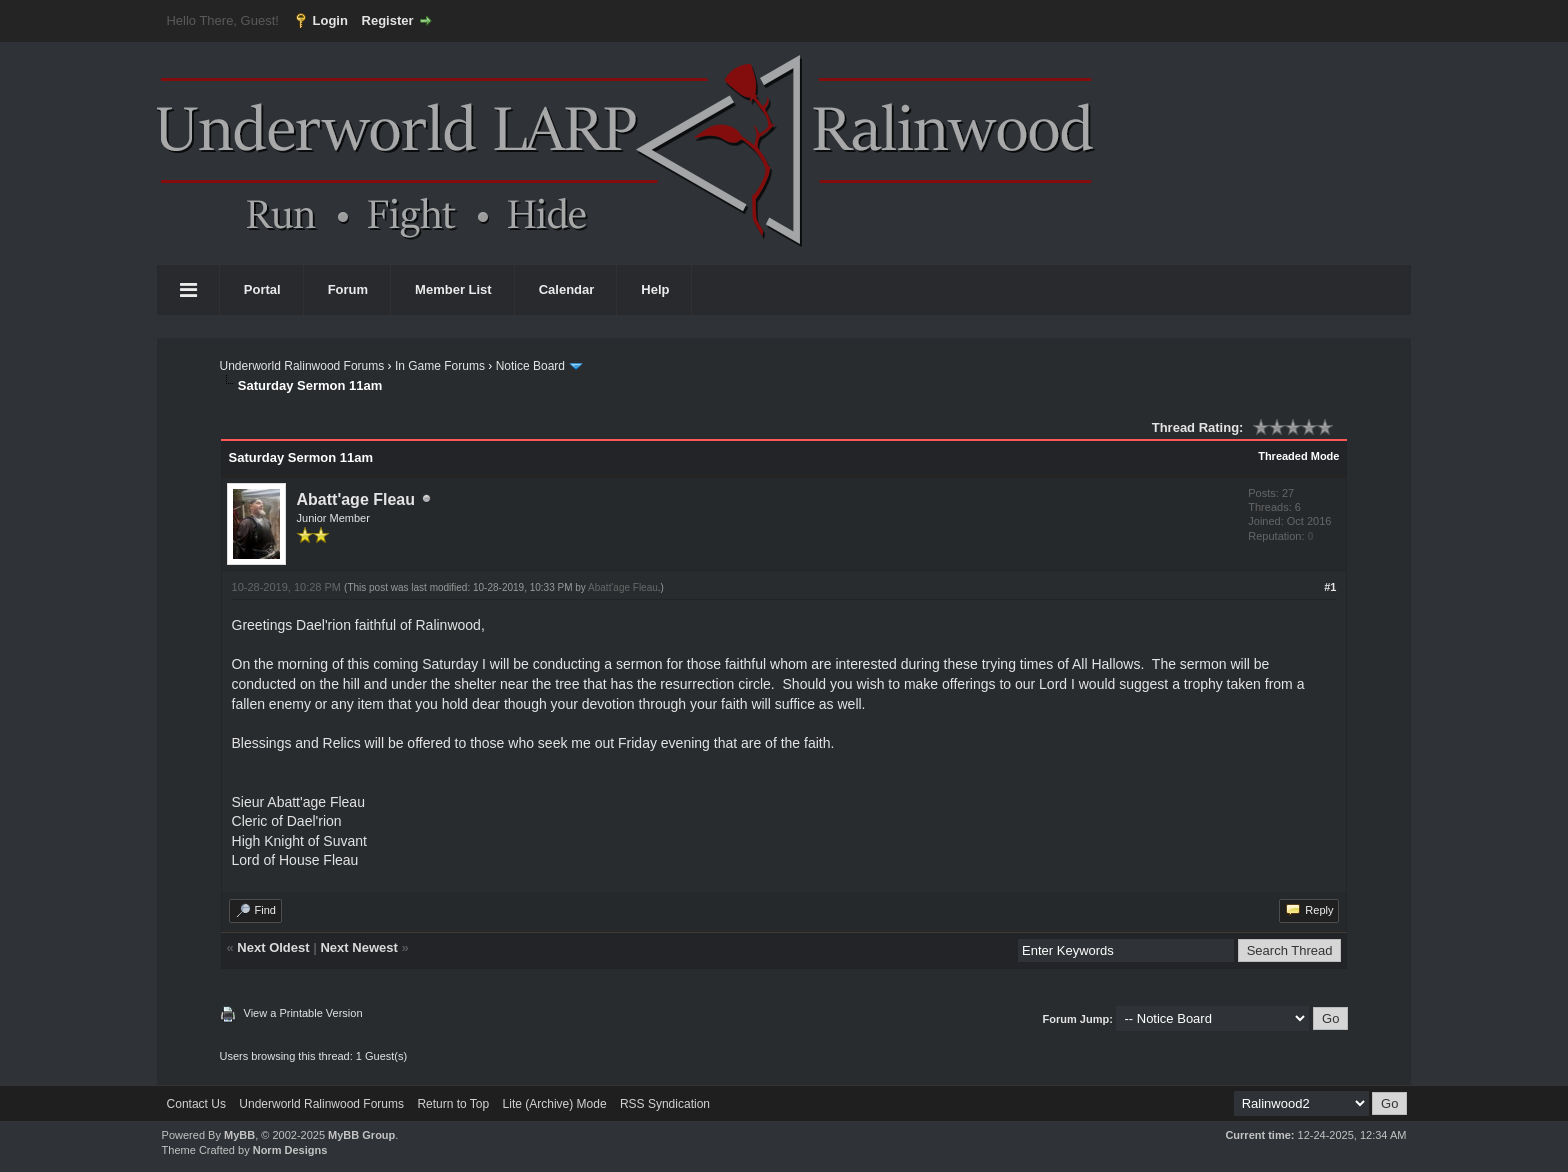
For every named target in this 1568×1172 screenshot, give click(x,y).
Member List (453, 289)
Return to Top (453, 1104)
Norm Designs (290, 1150)
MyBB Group (361, 1135)
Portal (262, 289)
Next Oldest (273, 947)
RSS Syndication (665, 1104)
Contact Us (196, 1104)
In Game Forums (440, 366)
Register (388, 20)
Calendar (567, 289)
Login (330, 20)
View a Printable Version (303, 1013)
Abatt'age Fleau (356, 499)
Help (655, 289)
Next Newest (358, 947)
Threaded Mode (1298, 456)
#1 (1330, 587)
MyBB (239, 1135)
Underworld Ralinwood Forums (302, 366)
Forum (348, 289)
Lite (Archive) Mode (555, 1104)
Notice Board (530, 366)
